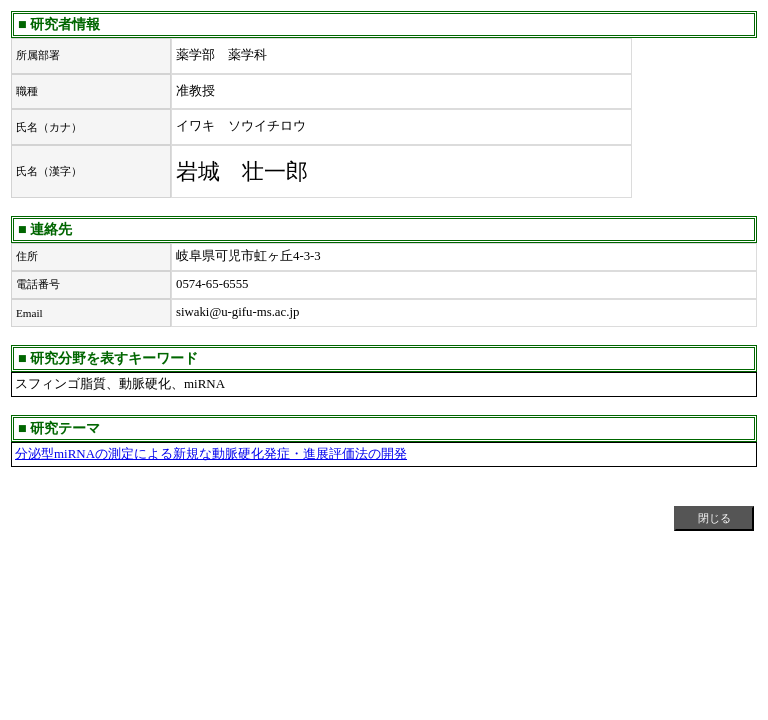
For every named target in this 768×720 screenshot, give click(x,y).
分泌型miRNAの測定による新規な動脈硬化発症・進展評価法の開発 (211, 453)
